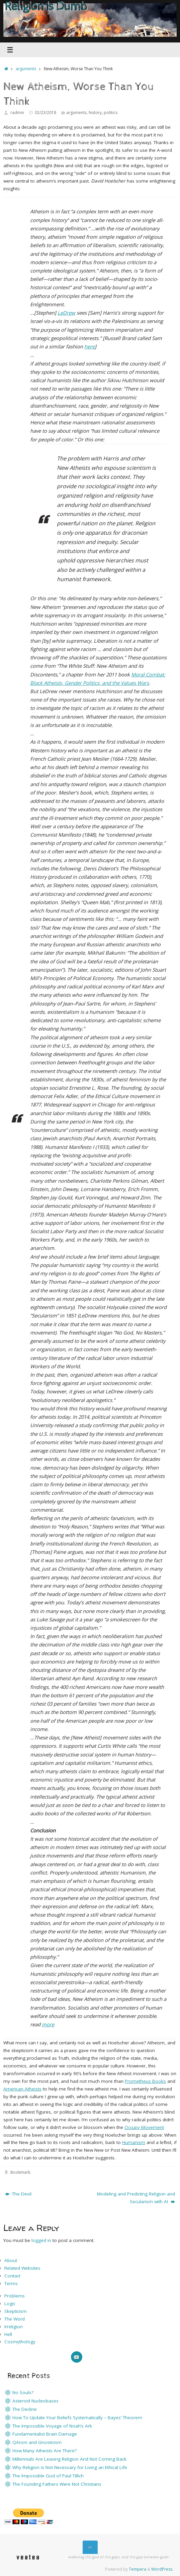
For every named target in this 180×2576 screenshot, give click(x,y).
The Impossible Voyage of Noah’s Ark (52, 2426)
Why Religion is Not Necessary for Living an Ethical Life (69, 2467)
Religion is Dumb (46, 6)
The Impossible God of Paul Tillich (48, 2476)
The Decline (24, 2409)
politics (110, 112)
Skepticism (15, 2311)
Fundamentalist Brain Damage (44, 2434)
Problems (14, 2296)
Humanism (133, 2142)
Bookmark (20, 2172)
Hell (8, 2334)
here (89, 346)
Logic (9, 2303)
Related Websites (22, 2268)
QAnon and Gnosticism (37, 2442)
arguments (26, 69)
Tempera (137, 2569)
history (95, 112)
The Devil (18, 2194)
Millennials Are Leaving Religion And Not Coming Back (69, 2459)
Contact (12, 2276)
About (10, 2260)
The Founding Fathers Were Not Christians (56, 2484)
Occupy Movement (144, 2127)
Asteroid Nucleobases (35, 2401)
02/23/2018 (45, 112)
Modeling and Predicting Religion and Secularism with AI (136, 2198)
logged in (41, 2240)
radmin (17, 112)
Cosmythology (19, 2342)
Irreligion (13, 2327)
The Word (14, 2319)
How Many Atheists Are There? (44, 2451)
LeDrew (66, 312)
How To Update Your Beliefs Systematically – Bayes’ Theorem (77, 2417)
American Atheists (22, 2089)
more (48, 2024)
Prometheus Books (145, 2081)
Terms (11, 2283)
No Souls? (22, 2392)
